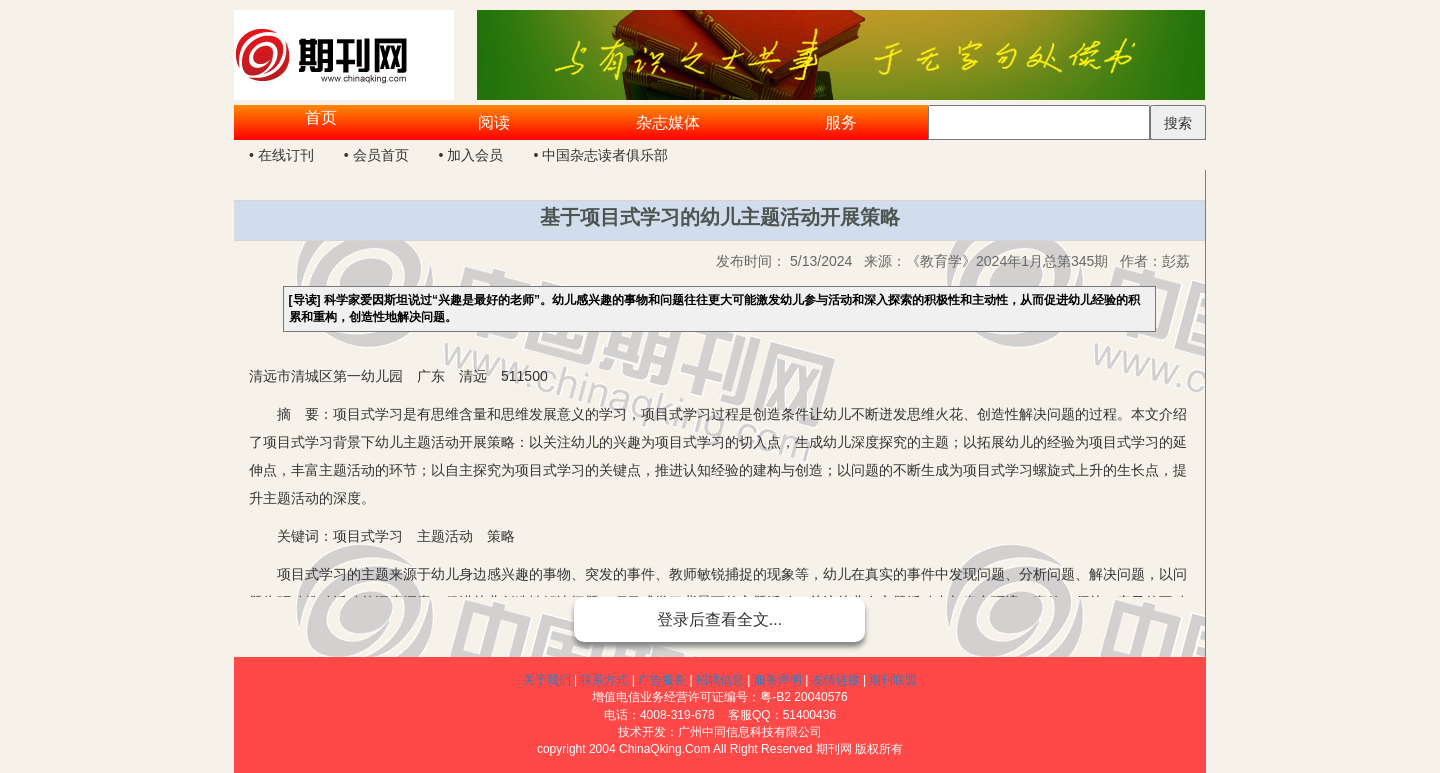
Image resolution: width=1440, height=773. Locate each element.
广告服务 (662, 680)
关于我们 (547, 680)
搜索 (1178, 123)
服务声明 (778, 680)
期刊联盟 (893, 680)
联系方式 (604, 680)
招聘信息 (720, 680)
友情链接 (836, 680)
